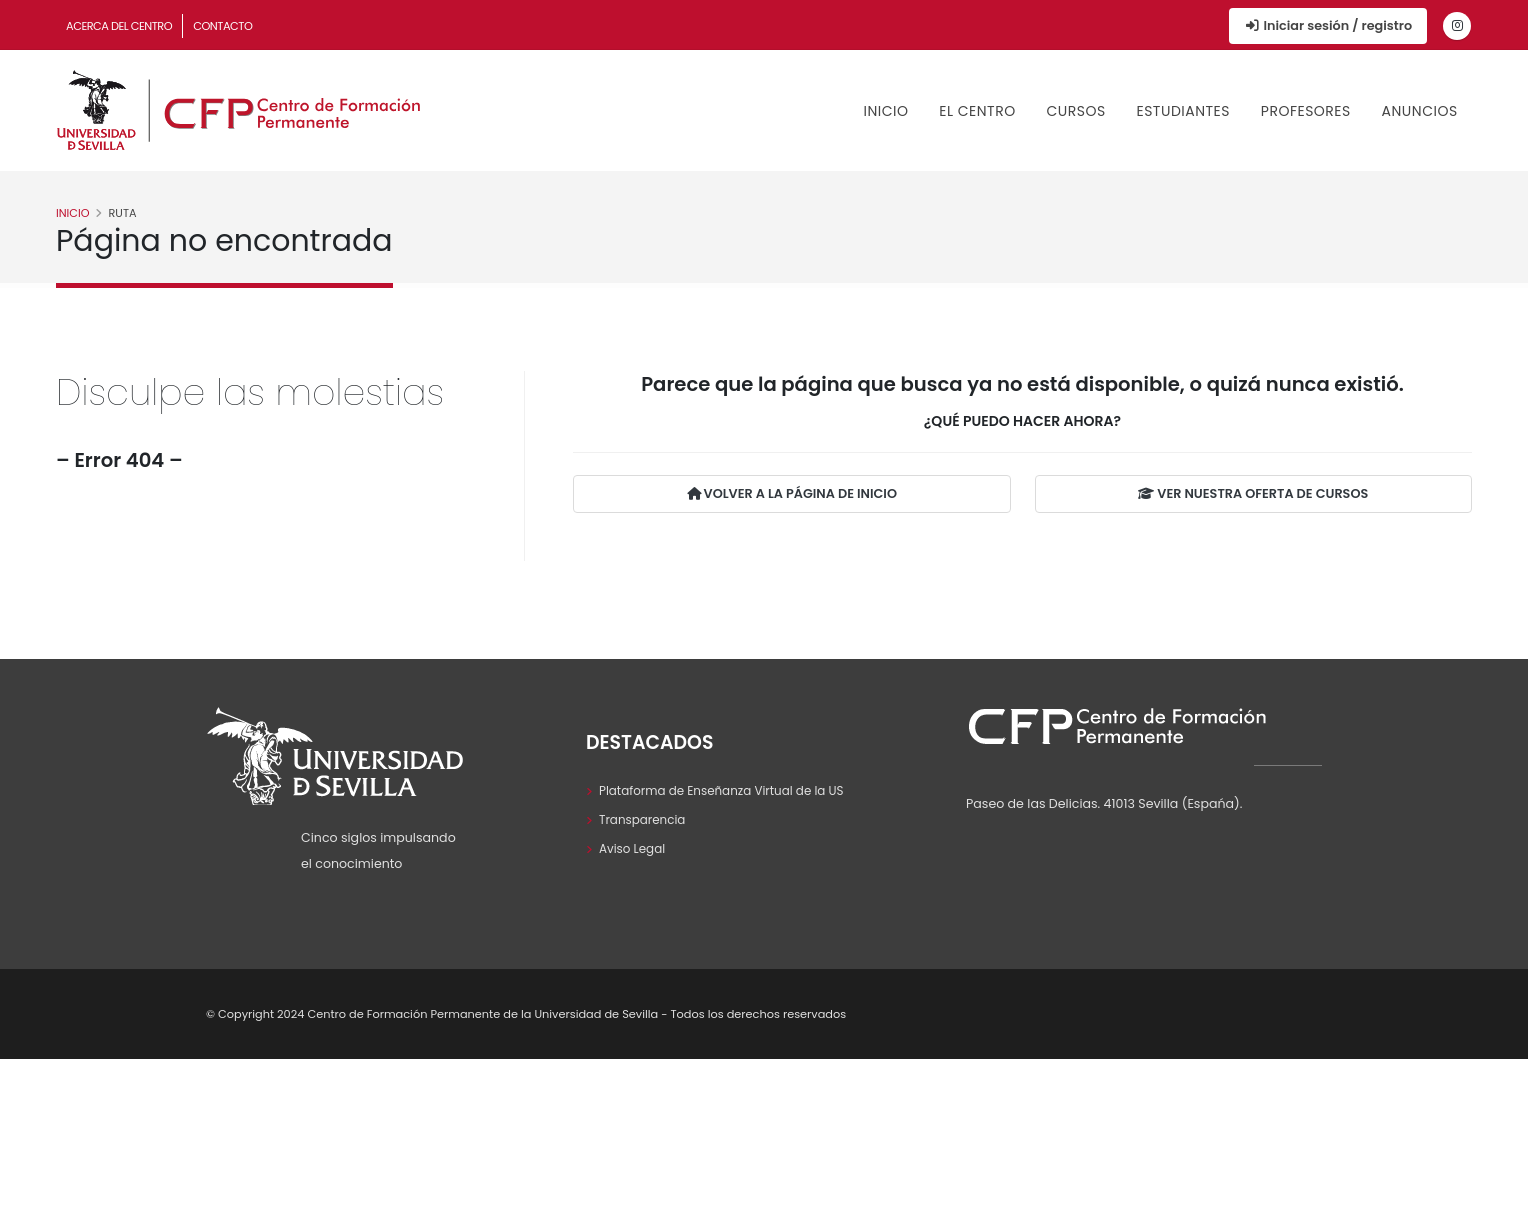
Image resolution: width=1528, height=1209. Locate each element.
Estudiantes (1183, 111)
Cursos (1075, 111)
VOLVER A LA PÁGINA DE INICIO (792, 494)
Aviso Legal (634, 848)
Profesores (1306, 111)
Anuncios (1420, 111)
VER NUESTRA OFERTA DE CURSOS (1253, 494)
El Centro (977, 111)
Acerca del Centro (119, 26)
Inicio (886, 111)
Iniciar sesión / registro (1328, 25)
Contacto (222, 26)
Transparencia (645, 819)
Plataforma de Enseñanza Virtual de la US (728, 790)
